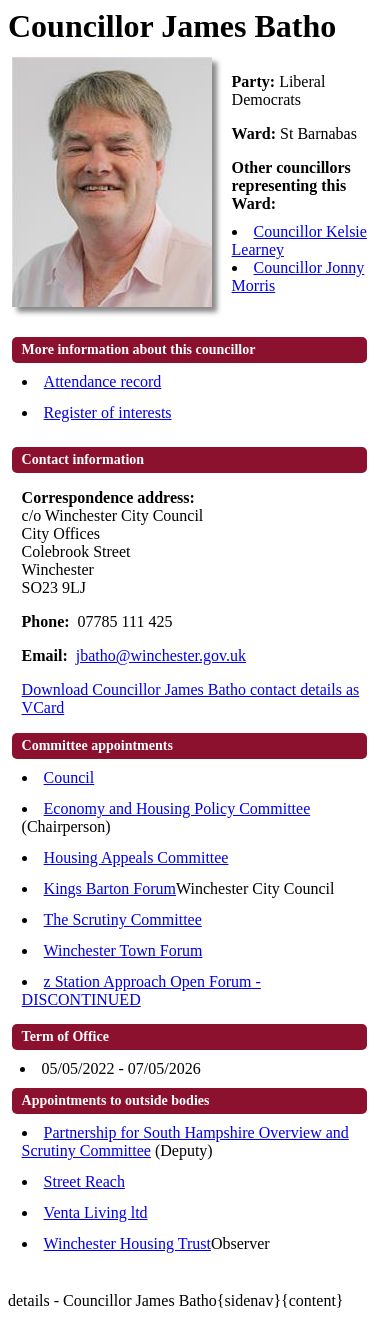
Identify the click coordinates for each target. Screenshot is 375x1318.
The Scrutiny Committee (123, 919)
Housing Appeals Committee (136, 857)
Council (69, 777)
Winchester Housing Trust (127, 1243)
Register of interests (108, 412)
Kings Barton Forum (110, 888)
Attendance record (103, 381)
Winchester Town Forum (123, 950)
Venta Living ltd (96, 1212)
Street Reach (84, 1181)
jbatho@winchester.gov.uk (161, 655)
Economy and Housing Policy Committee (177, 808)
